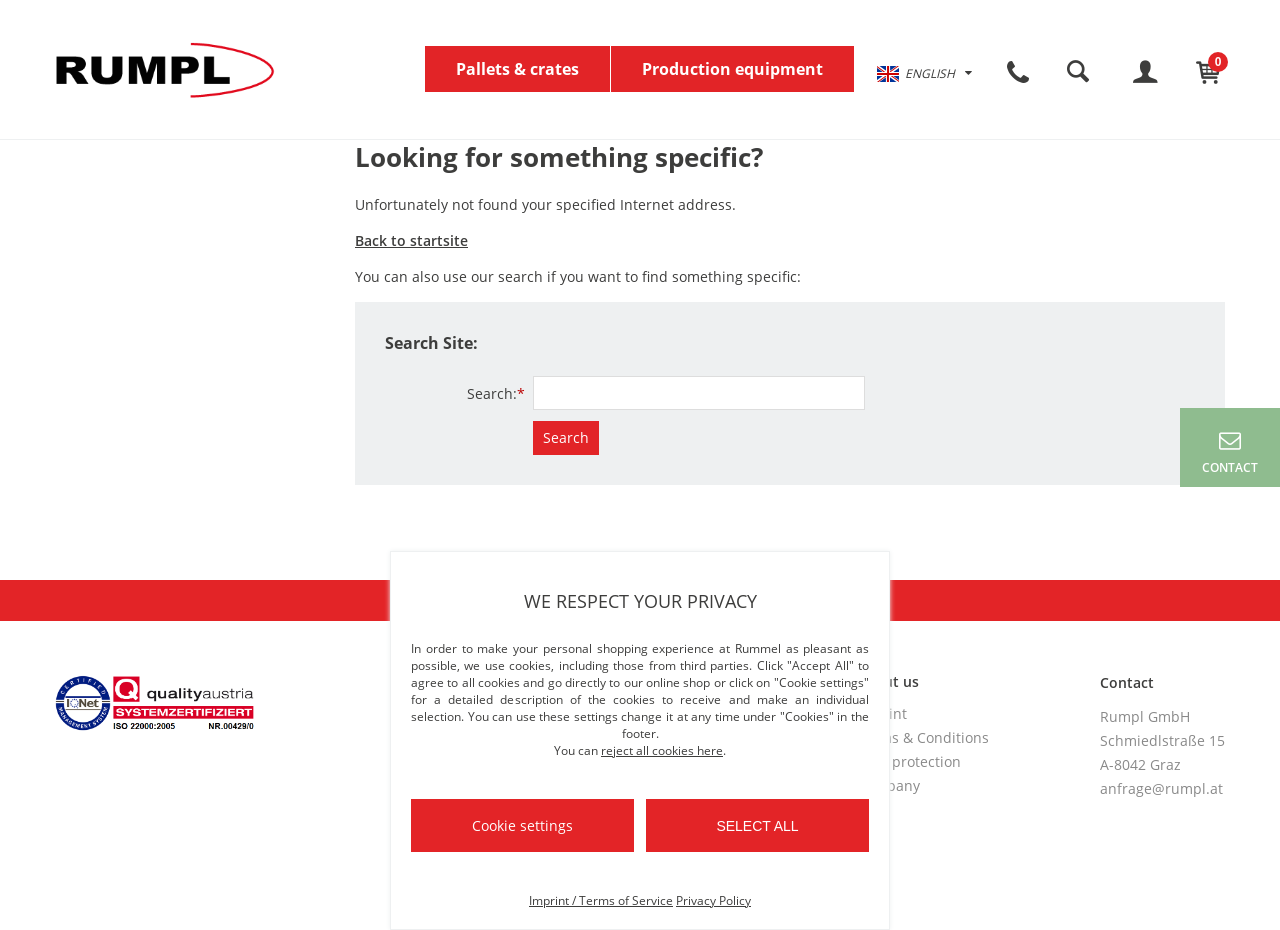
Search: (496, 393)
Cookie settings (522, 825)
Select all (757, 826)
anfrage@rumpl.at (1161, 788)
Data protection (909, 761)
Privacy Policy (713, 900)
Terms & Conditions (923, 737)
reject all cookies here (662, 750)
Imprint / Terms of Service (601, 900)
